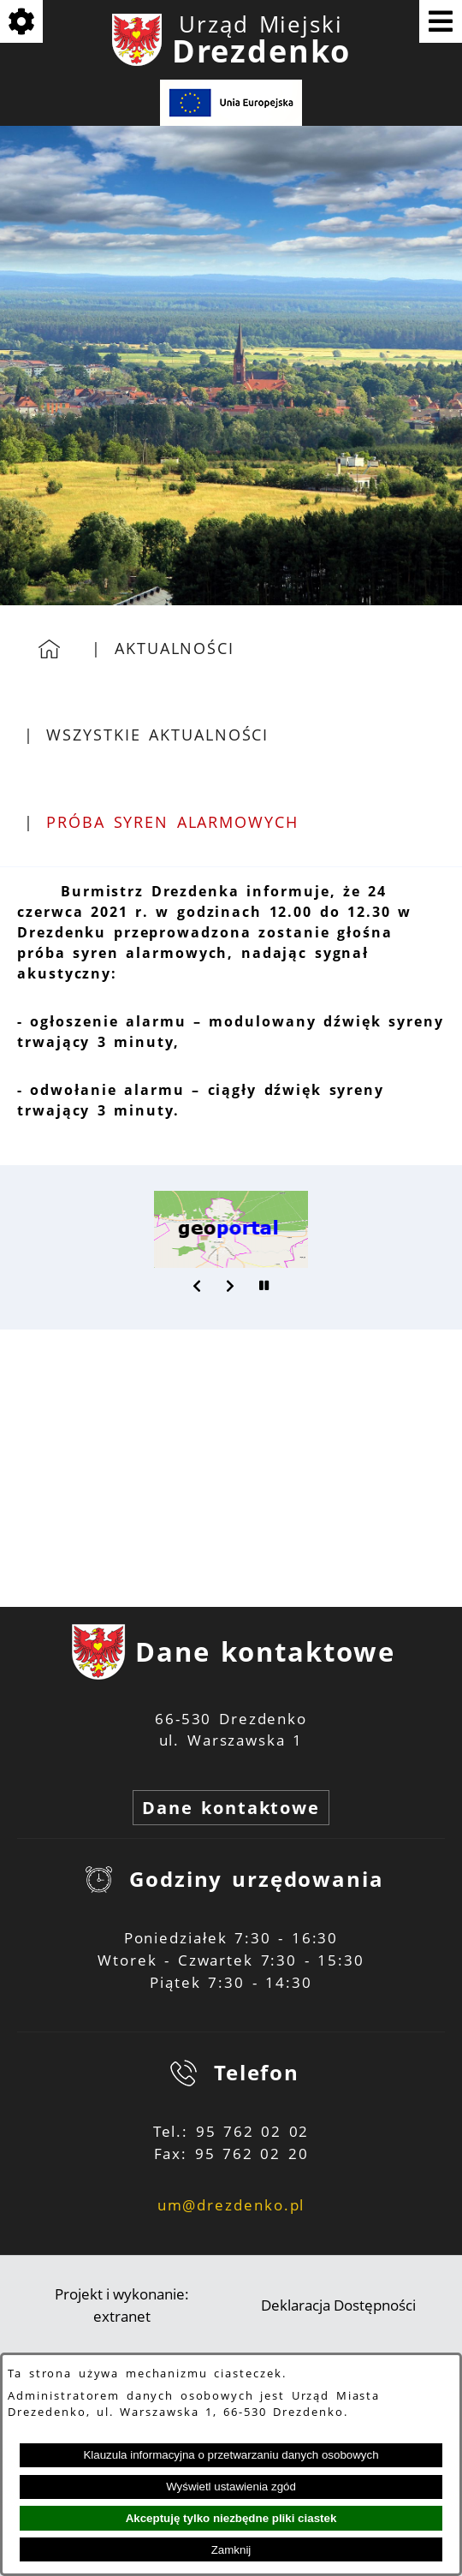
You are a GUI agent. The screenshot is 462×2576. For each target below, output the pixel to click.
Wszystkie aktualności (157, 734)
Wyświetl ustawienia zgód (231, 2486)
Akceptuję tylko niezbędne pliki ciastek (231, 2518)
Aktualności (174, 648)
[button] (197, 1286)
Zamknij (231, 2549)
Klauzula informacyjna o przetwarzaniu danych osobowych (230, 2454)
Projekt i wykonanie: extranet (122, 2305)
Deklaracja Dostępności (338, 2305)
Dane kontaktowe (231, 1807)
